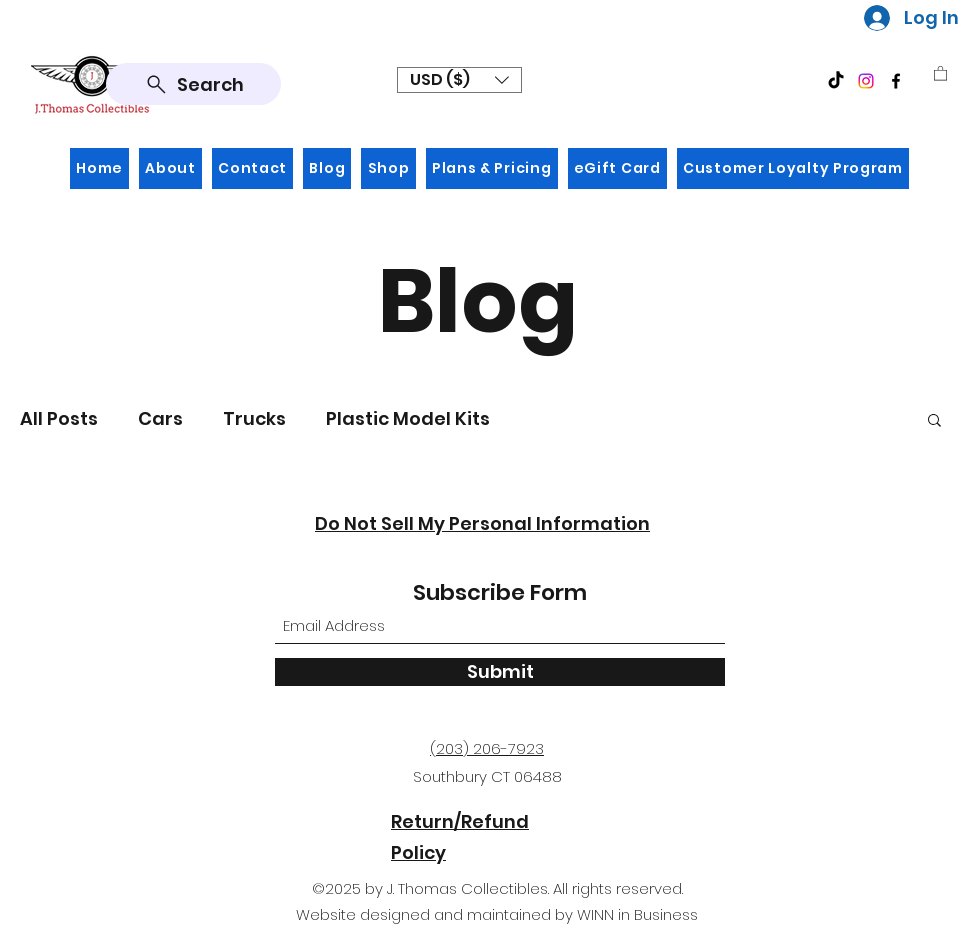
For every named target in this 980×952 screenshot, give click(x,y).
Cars (160, 418)
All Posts (59, 418)
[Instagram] (866, 81)
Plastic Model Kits (408, 418)
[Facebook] (896, 81)
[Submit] (500, 672)
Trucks (254, 418)
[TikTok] (836, 81)
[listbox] (459, 80)
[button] (459, 80)
